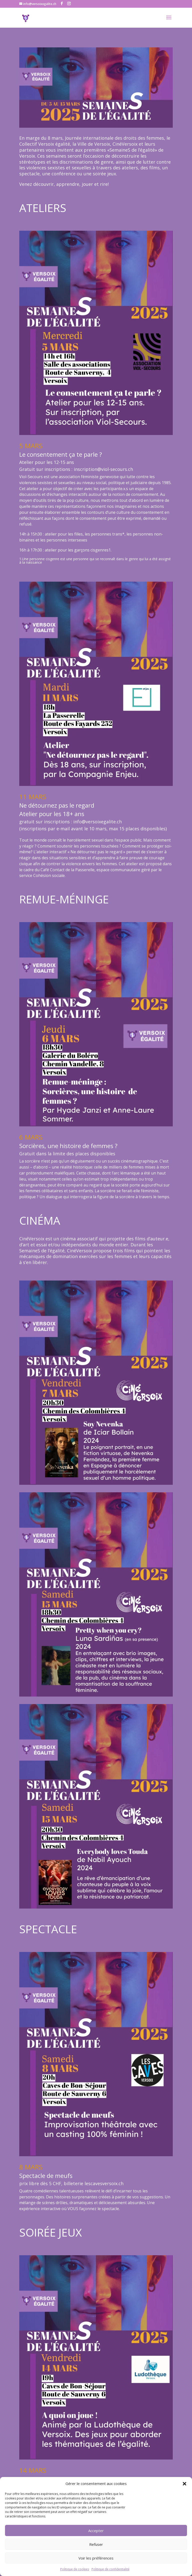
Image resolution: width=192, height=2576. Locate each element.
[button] (184, 2483)
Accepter (96, 2530)
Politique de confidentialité (111, 2569)
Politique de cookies (74, 2569)
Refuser (96, 2544)
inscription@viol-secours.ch (103, 469)
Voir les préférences (96, 2558)
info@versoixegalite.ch (97, 822)
